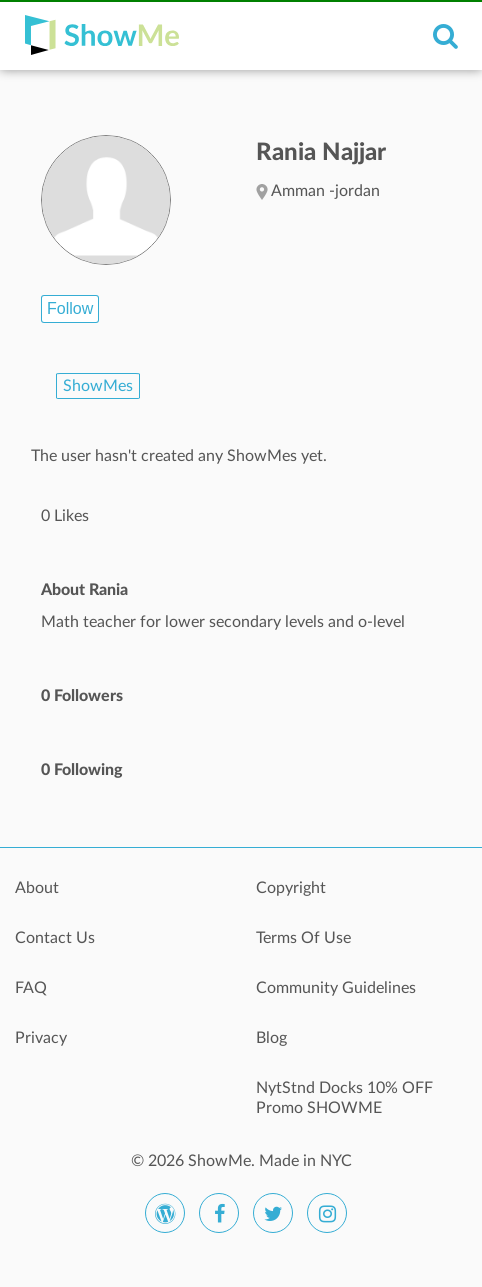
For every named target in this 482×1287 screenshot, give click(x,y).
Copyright (291, 888)
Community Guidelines (336, 988)
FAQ (31, 988)
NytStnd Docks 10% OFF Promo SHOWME (344, 1098)
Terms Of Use (303, 938)
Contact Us (55, 938)
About (37, 888)
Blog (271, 1038)
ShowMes (98, 386)
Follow (70, 308)
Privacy (41, 1038)
